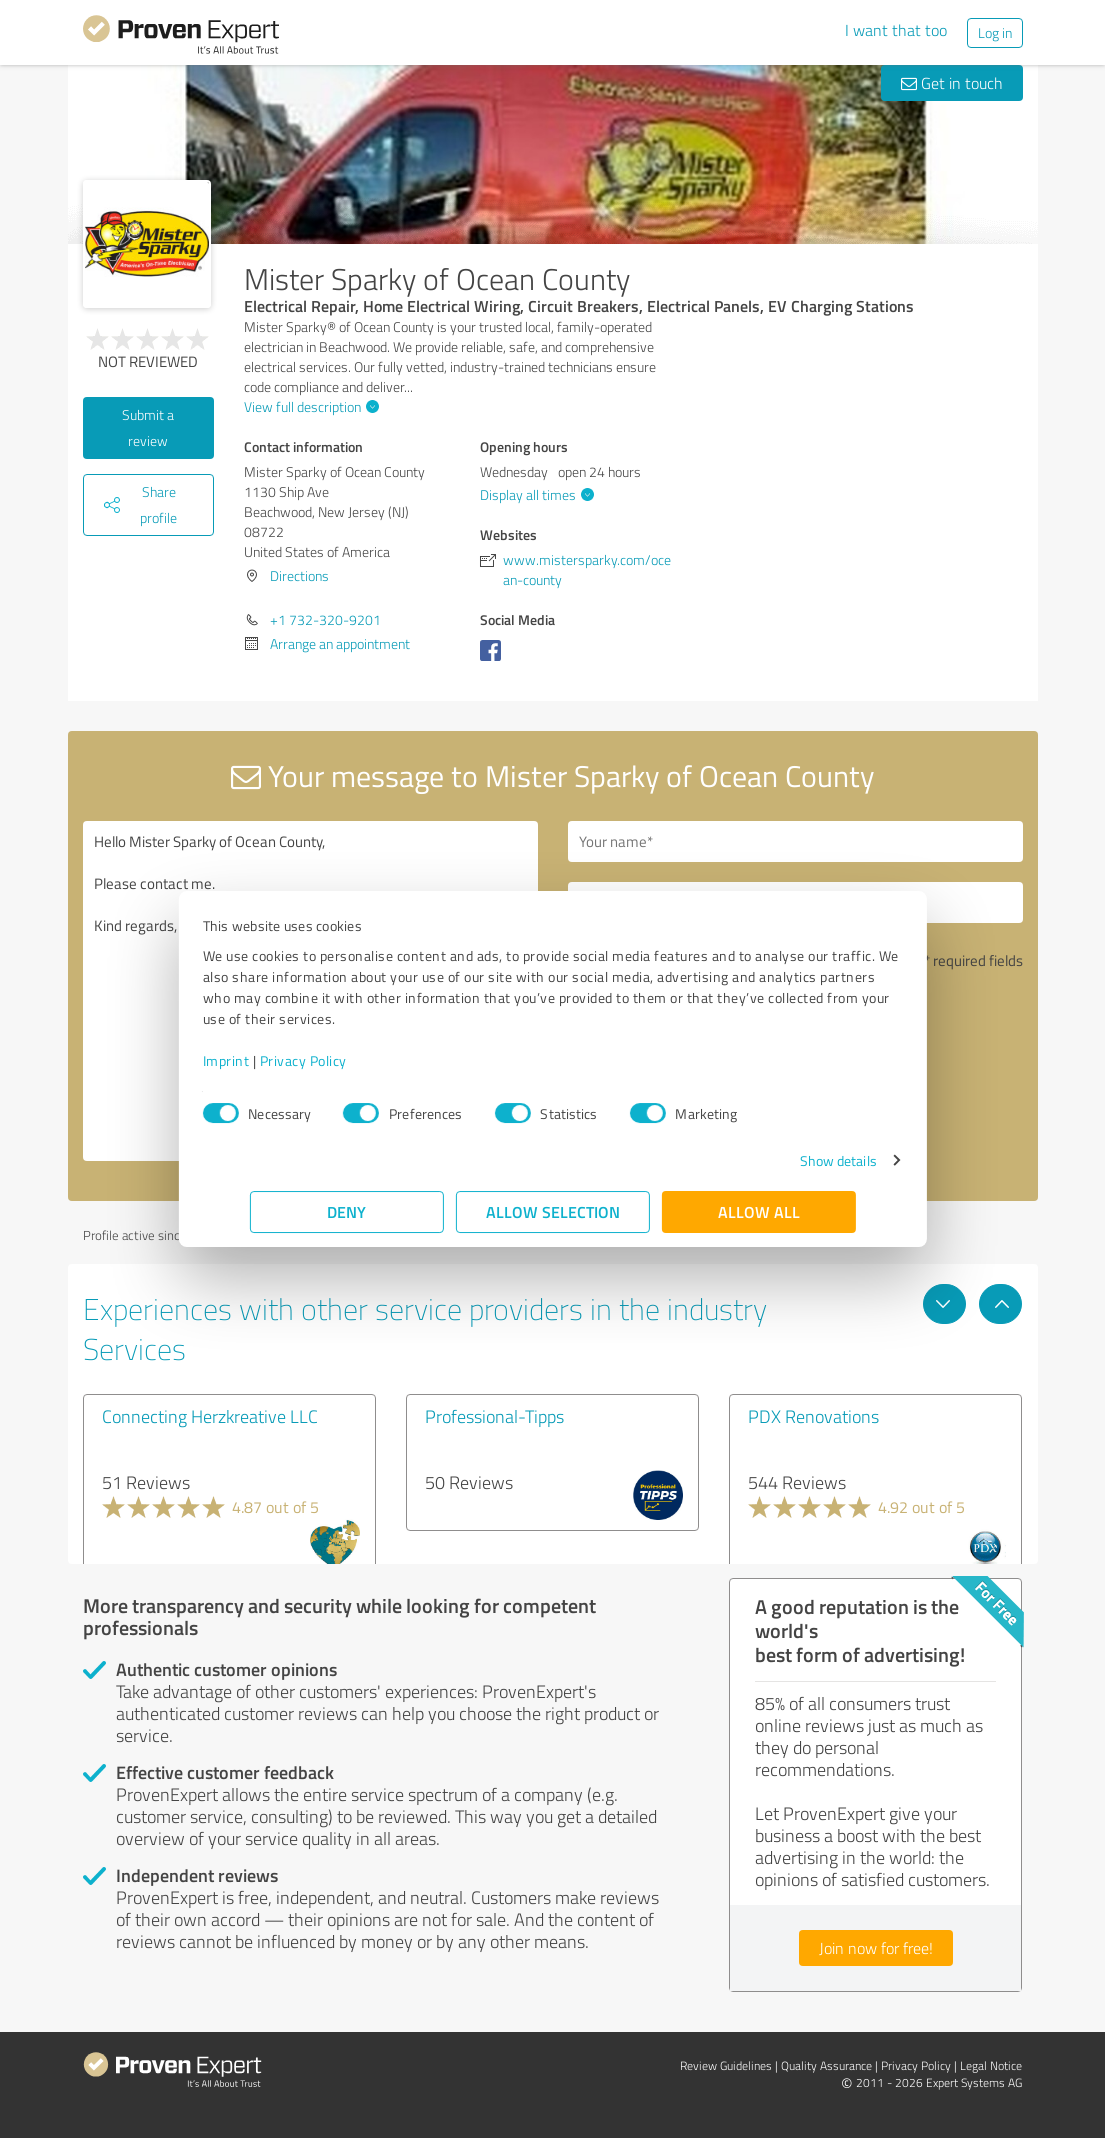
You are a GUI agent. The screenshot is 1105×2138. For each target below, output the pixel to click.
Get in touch (952, 83)
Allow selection (553, 1211)
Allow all (759, 1211)
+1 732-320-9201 (325, 619)
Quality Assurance (826, 2065)
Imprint (273, 1060)
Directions (299, 575)
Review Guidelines (726, 2065)
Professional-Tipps (494, 1416)
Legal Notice (991, 2065)
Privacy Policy (350, 1060)
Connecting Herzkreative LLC (210, 1416)
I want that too (896, 30)
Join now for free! (876, 1948)
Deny (346, 1211)
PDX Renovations (813, 1416)
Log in (995, 32)
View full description (309, 406)
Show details (790, 1160)
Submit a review (148, 427)
